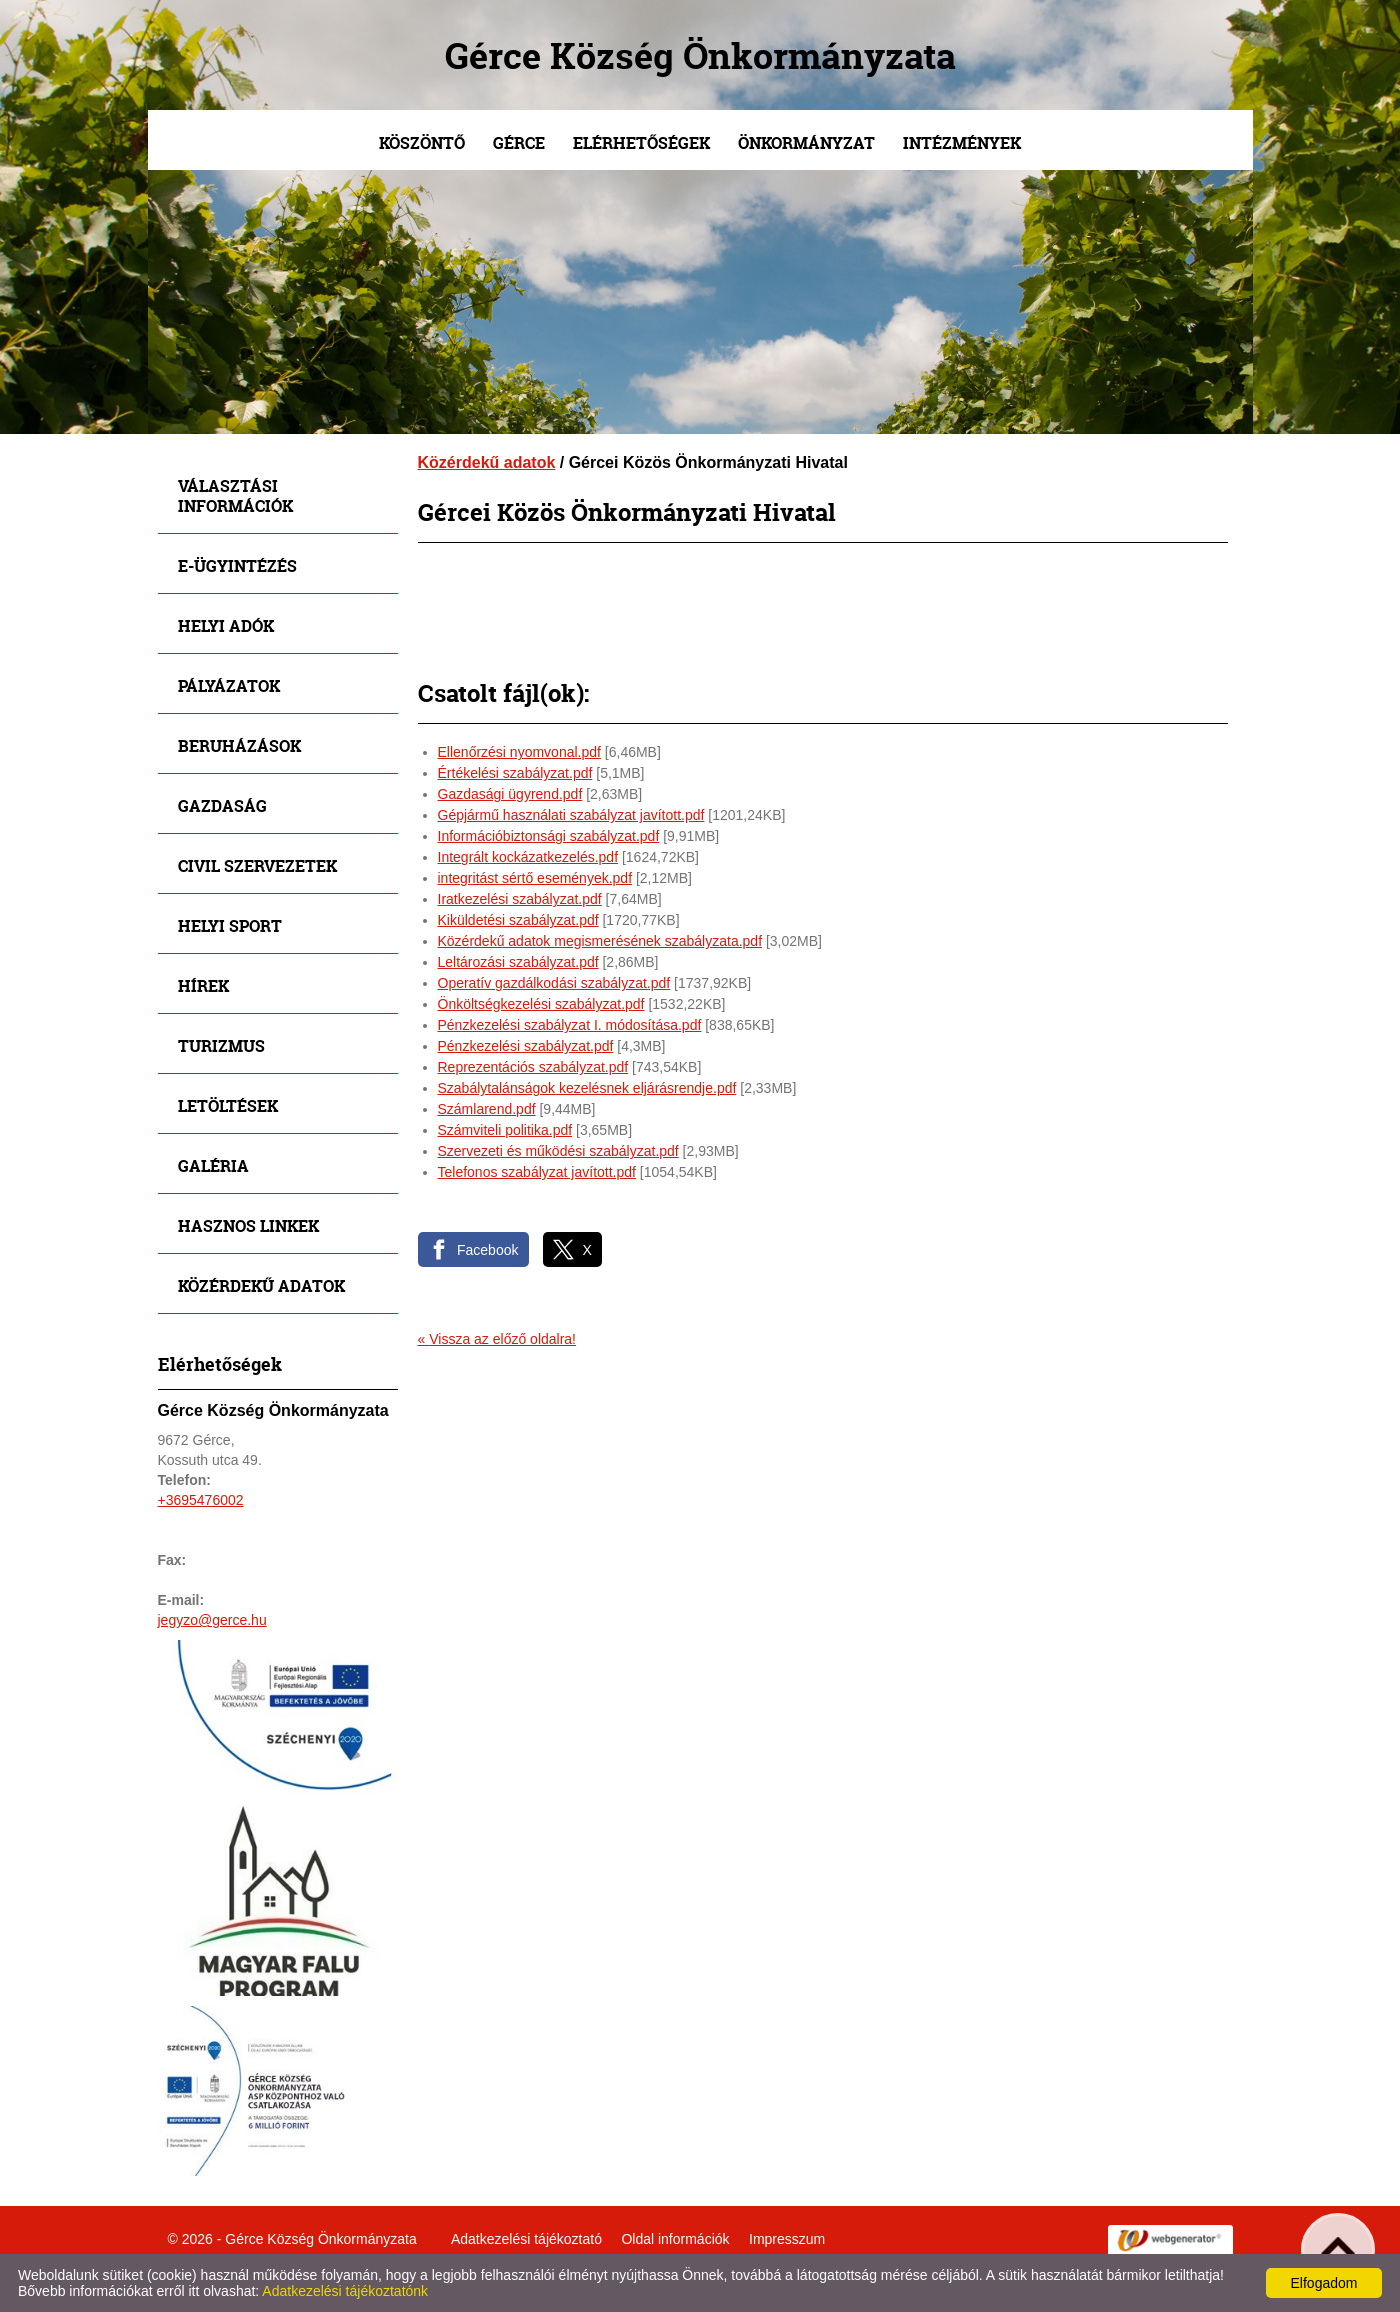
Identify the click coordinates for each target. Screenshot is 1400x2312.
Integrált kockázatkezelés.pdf (528, 857)
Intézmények (962, 142)
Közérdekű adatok (261, 1285)
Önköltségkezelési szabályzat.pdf (541, 1004)
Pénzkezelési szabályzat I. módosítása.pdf (570, 1025)
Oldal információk (675, 2239)
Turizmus (221, 1045)
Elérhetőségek (641, 142)
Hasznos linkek (248, 1225)
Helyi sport (230, 925)
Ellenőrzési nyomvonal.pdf (519, 752)
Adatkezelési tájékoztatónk (345, 2291)
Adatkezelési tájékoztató (526, 2239)
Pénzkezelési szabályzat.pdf (526, 1046)
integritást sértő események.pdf (535, 878)
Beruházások (239, 745)
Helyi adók (226, 625)
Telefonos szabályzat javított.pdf (537, 1172)
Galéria (213, 1165)
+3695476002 (201, 1500)
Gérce (519, 142)
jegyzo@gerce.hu (212, 1620)
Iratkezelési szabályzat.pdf (520, 899)
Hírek (203, 985)
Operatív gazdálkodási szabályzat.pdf (554, 983)
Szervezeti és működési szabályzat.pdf (558, 1151)
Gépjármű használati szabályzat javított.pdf (571, 815)
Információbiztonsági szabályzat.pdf (549, 836)
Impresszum (787, 2239)
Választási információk (235, 495)
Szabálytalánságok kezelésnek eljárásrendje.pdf (587, 1088)
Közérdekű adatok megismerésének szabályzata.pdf (600, 941)
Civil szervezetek (257, 865)
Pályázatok (229, 685)
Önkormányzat (806, 142)
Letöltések (228, 1105)
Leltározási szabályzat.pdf (518, 962)
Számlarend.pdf (487, 1109)
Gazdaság (222, 805)
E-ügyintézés (237, 565)
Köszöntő (422, 142)
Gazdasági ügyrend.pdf (510, 794)
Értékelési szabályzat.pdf (515, 773)
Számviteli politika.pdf (505, 1130)
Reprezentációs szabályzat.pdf (533, 1067)
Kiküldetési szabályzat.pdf (518, 920)
